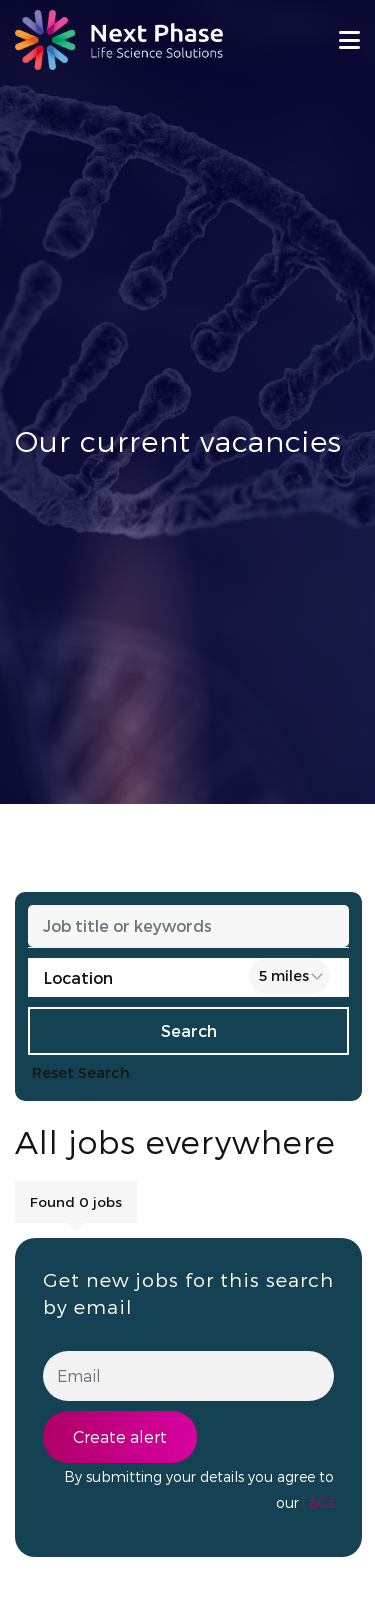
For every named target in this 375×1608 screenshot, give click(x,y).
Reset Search (81, 1073)
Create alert (120, 1436)
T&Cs (316, 1502)
